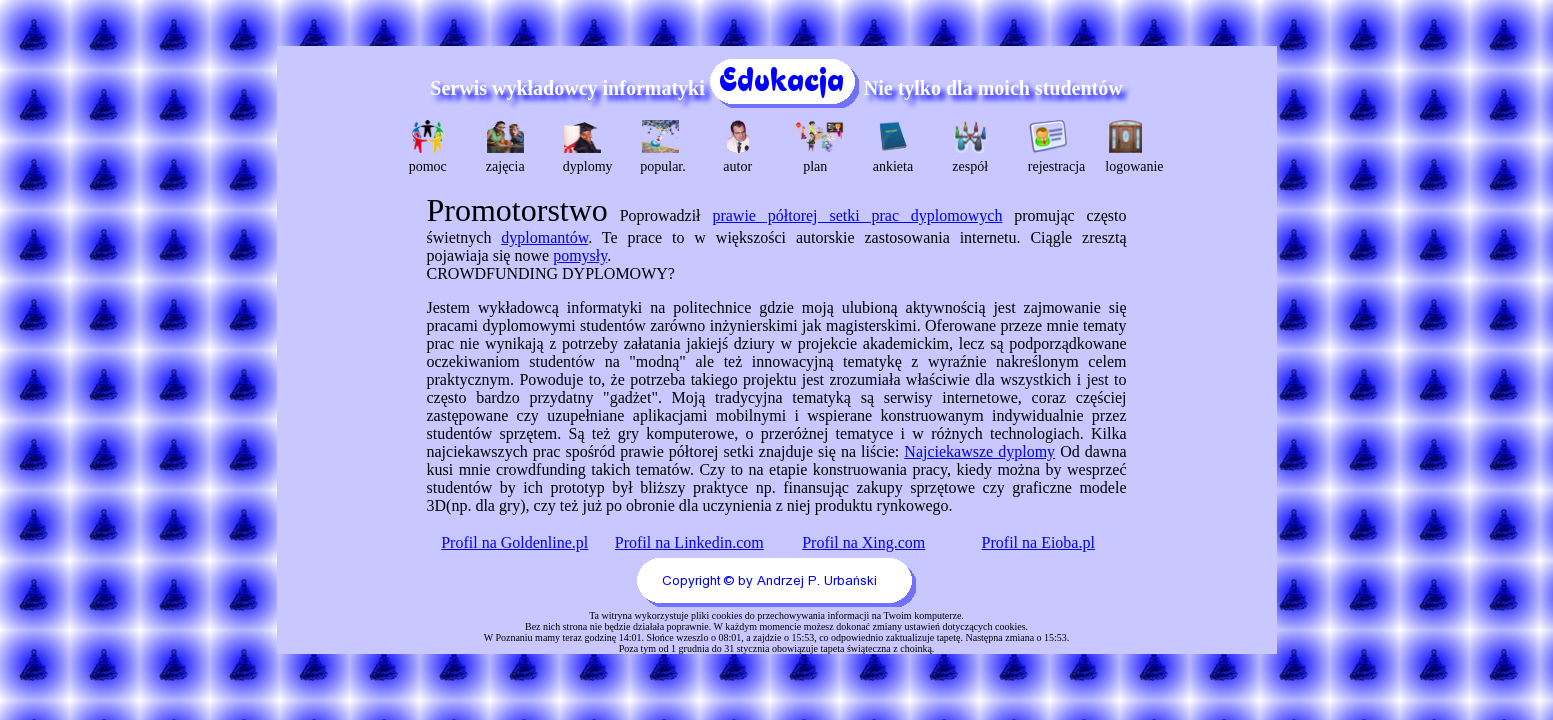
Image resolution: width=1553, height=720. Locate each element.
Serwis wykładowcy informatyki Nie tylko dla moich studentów (776, 88)
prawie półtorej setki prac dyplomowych (857, 215)
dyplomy (585, 147)
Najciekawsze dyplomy (979, 451)
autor (737, 147)
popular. (662, 147)
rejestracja (1050, 147)
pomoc (428, 147)
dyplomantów (544, 237)
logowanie (1127, 147)
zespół (970, 147)
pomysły (580, 255)
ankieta (893, 147)
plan (817, 147)
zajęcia (505, 147)
